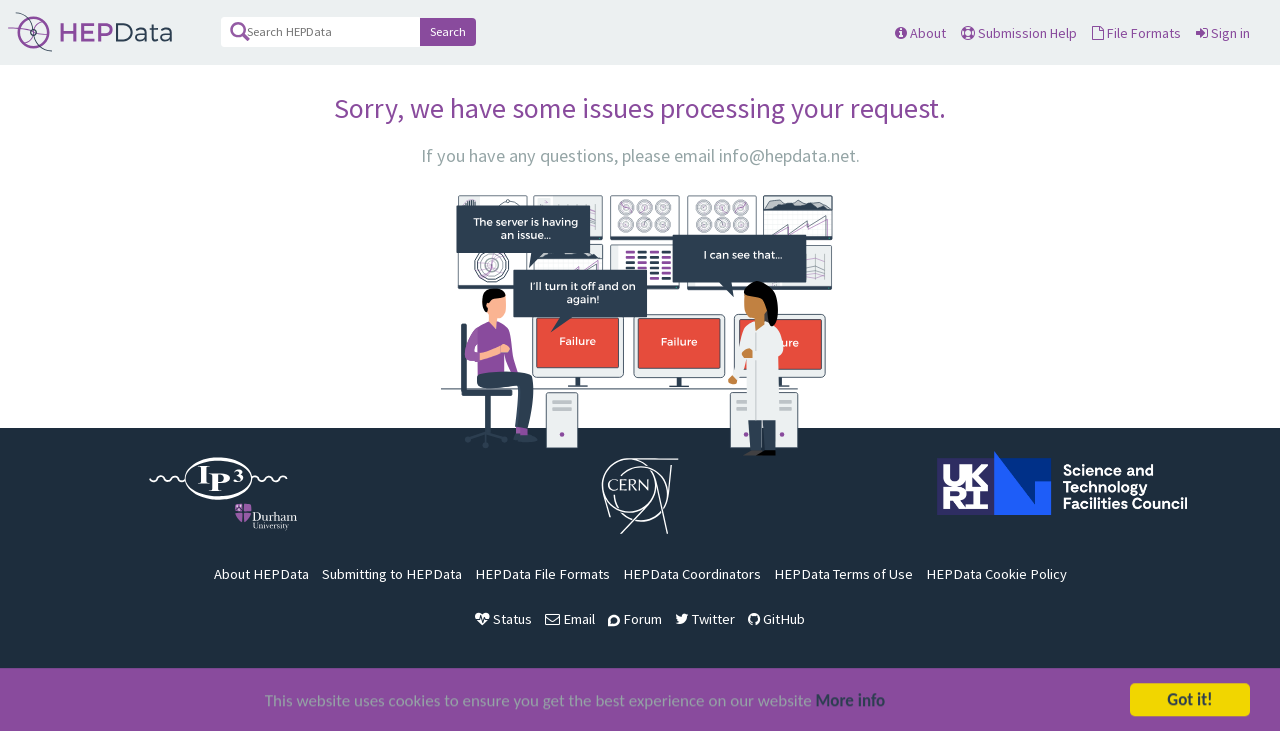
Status (503, 619)
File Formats (1136, 33)
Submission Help (1019, 33)
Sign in (1223, 33)
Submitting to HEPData (392, 574)
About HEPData (261, 574)
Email (570, 619)
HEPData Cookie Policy (996, 574)
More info (851, 702)
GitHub (776, 619)
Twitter (705, 619)
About (920, 33)
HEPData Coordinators (692, 574)
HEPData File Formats (542, 574)
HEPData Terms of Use (843, 574)
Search (448, 31)
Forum (635, 619)
